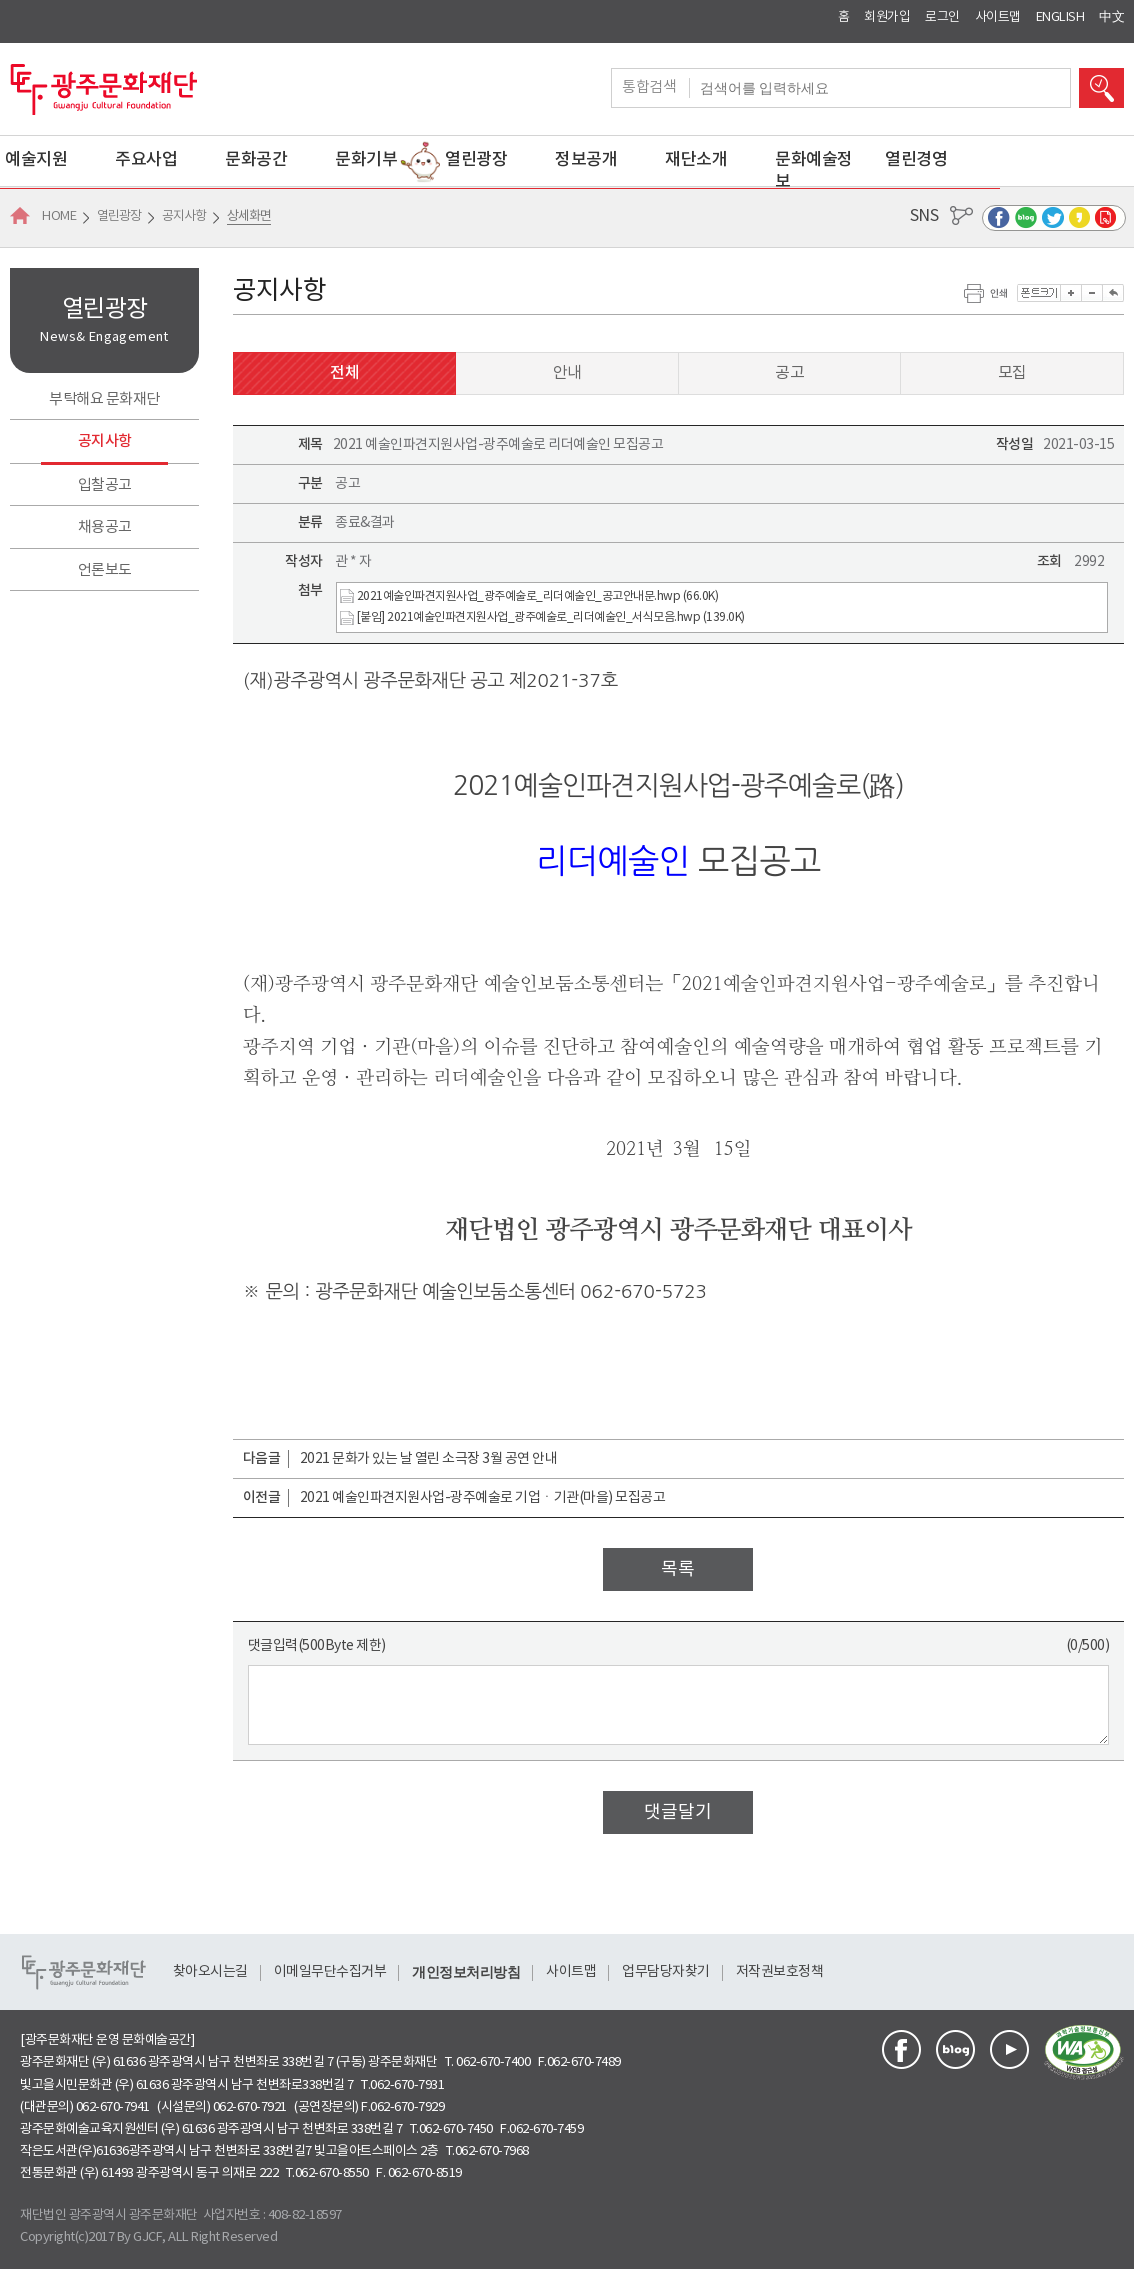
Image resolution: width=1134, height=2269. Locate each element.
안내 (567, 373)
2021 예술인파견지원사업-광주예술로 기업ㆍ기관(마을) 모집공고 (483, 1498)
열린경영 (916, 160)
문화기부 (366, 160)
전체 (344, 373)
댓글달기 (678, 1812)
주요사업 (146, 160)
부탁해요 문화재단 (104, 399)
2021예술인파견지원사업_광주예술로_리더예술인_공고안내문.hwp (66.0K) (529, 596)
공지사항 (105, 441)
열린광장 (476, 160)
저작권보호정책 (780, 1972)
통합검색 (656, 88)
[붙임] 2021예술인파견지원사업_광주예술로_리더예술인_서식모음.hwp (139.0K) (542, 618)
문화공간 (256, 160)
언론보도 (105, 570)
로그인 (942, 17)
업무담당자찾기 (666, 1972)
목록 (678, 1569)
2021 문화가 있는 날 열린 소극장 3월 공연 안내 (429, 1459)
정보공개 (586, 160)
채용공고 (105, 527)
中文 (1111, 17)
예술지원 (36, 160)
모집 (1012, 373)
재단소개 (696, 160)
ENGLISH (1060, 17)
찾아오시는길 (210, 1972)
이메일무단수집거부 (330, 1972)
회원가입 (887, 17)
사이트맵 (998, 17)
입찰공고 (105, 485)
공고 (789, 373)
